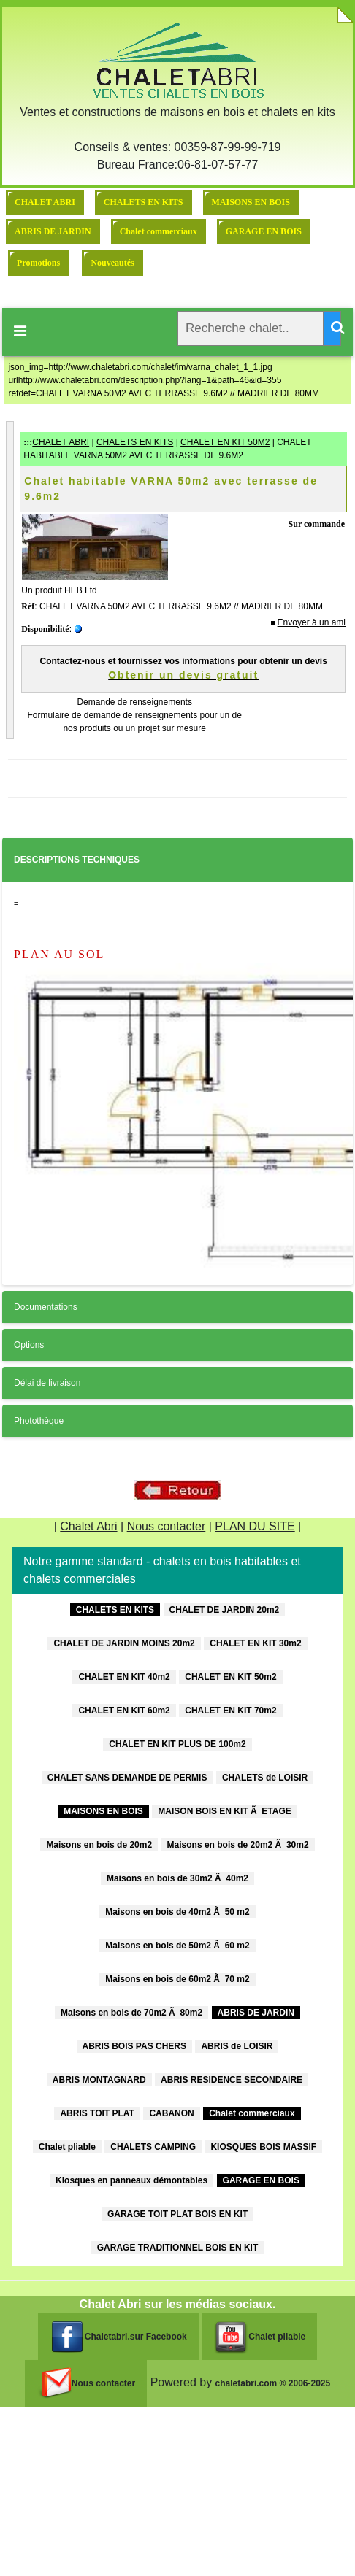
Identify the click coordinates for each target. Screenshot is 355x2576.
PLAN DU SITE (254, 1526)
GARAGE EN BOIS (264, 231)
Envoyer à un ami (312, 622)
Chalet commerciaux (158, 231)
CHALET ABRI (45, 202)
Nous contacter (166, 1526)
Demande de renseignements (134, 702)
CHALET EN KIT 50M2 (225, 442)
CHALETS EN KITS (143, 202)
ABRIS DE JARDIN (53, 231)
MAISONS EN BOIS (251, 202)
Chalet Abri (88, 1526)
